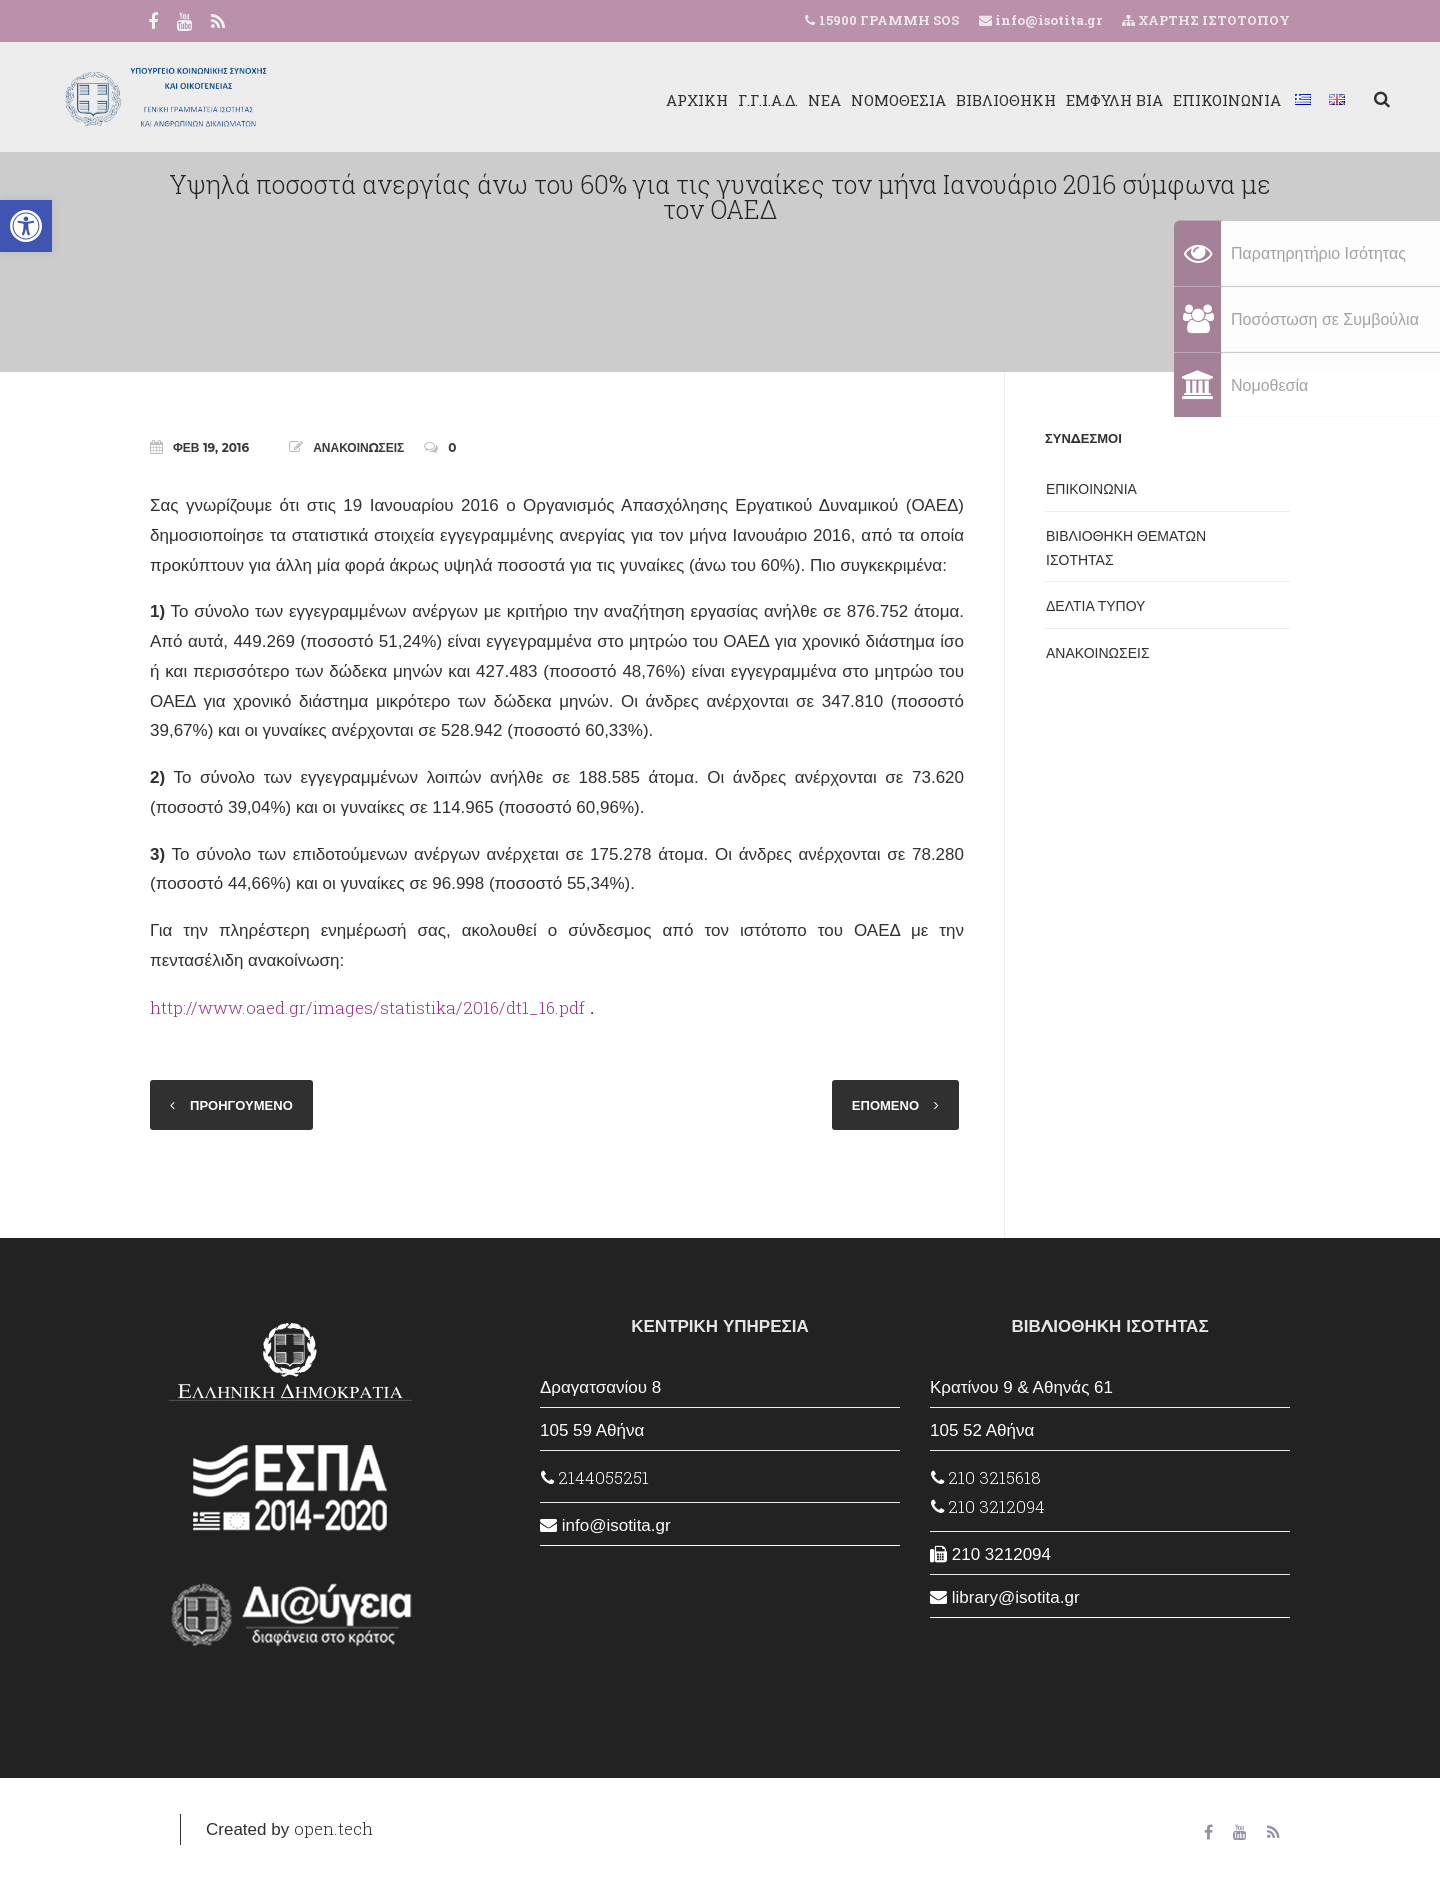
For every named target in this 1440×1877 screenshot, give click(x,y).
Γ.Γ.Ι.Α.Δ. (668, 100)
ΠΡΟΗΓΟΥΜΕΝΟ (241, 1105)
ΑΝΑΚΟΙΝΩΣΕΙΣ (358, 447)
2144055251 (595, 1477)
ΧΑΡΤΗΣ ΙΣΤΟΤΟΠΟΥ (1206, 20)
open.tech (333, 1828)
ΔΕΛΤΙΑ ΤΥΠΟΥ (1095, 606)
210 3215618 (986, 1477)
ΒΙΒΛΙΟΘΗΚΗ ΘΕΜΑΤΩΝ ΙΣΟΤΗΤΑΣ (1126, 548)
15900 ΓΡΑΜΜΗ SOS (889, 20)
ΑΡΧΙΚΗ (597, 100)
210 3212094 (988, 1506)
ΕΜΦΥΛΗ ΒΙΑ (1014, 100)
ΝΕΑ (724, 100)
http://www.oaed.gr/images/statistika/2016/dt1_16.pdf (367, 1007)
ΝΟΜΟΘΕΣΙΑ (798, 100)
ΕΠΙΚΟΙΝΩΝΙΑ (1127, 100)
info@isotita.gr (1047, 20)
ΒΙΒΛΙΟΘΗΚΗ (906, 100)
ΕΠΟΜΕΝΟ (885, 1105)
